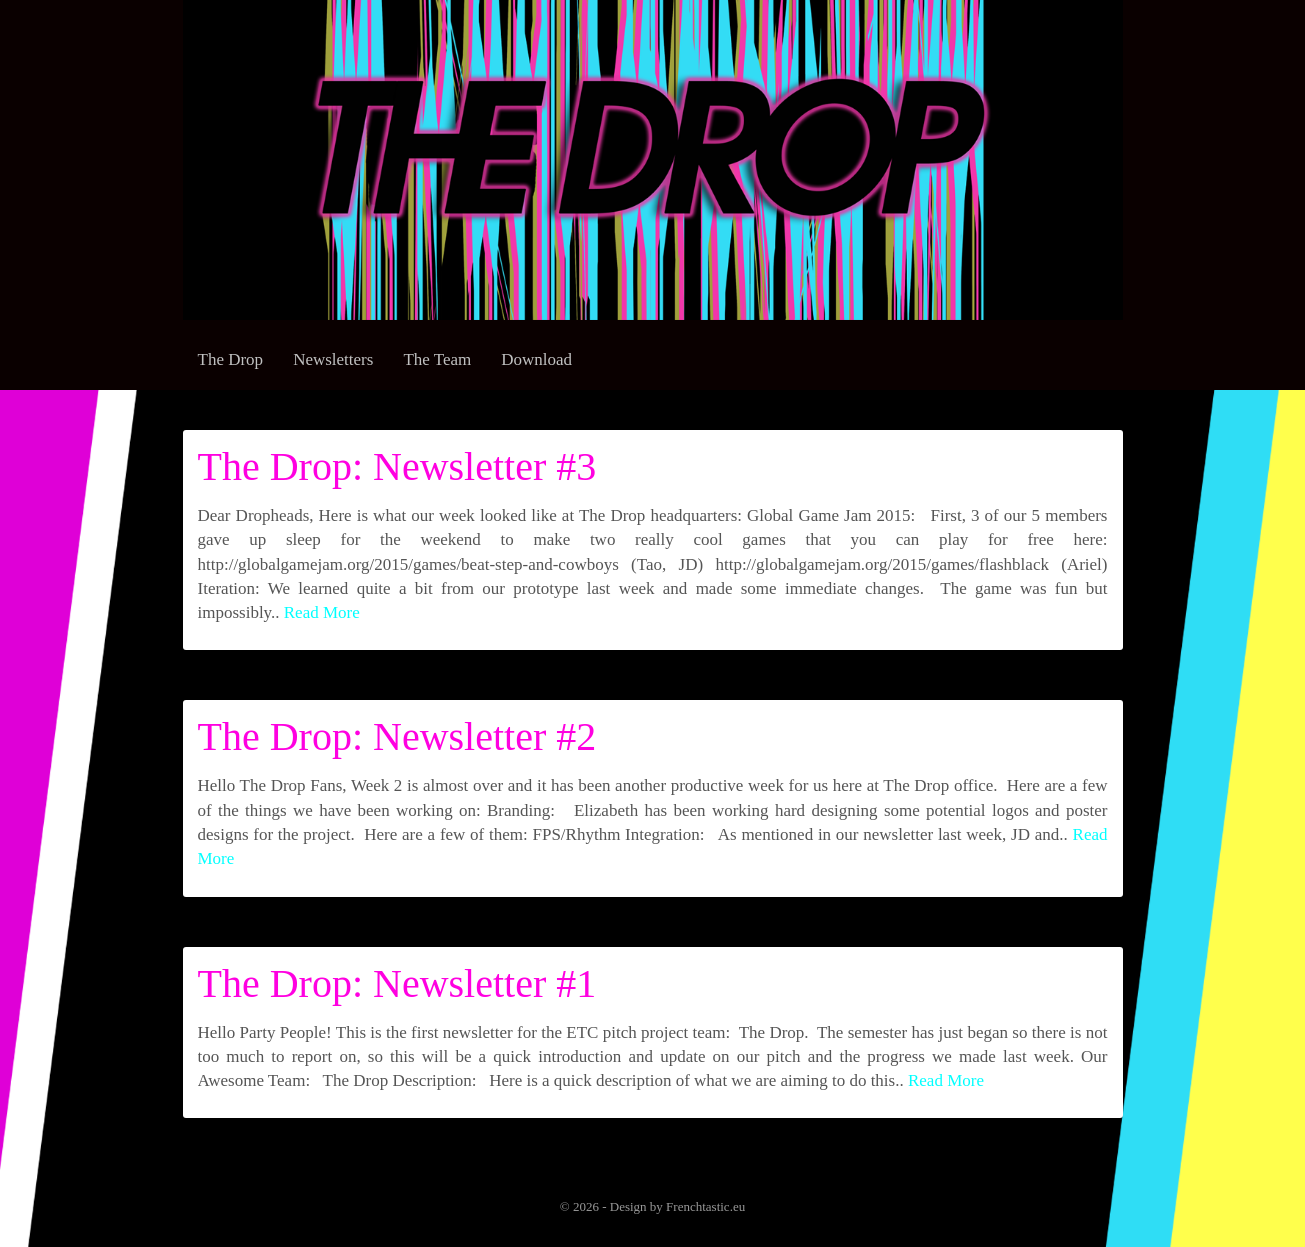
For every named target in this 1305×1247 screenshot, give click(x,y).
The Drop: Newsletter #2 (397, 736)
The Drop (231, 359)
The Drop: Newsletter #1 (397, 983)
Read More (322, 612)
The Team (437, 359)
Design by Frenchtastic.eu (677, 1206)
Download (536, 359)
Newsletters (333, 359)
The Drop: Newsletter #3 (397, 466)
